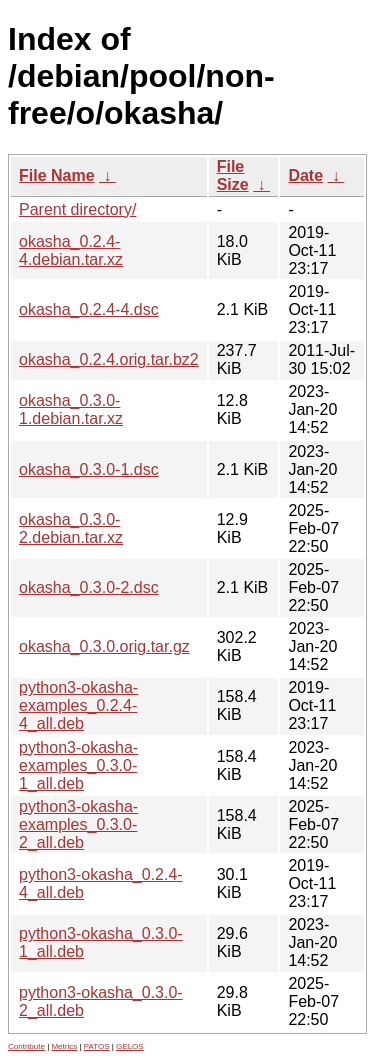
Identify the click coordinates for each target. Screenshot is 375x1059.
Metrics (64, 1046)
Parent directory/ (77, 209)
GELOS (130, 1046)
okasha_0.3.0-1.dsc (89, 469)
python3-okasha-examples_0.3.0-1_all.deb (78, 765)
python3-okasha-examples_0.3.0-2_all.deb (78, 824)
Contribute (26, 1046)
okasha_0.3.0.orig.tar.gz (104, 646)
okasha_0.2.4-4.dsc (89, 309)
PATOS (97, 1046)
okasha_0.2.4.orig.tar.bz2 (109, 359)
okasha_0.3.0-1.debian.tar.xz (71, 409)
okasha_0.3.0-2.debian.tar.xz (71, 528)
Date (305, 175)
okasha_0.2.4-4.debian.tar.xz (71, 250)
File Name (57, 175)
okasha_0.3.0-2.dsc (89, 587)
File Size (233, 175)
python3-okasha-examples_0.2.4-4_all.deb (78, 705)
